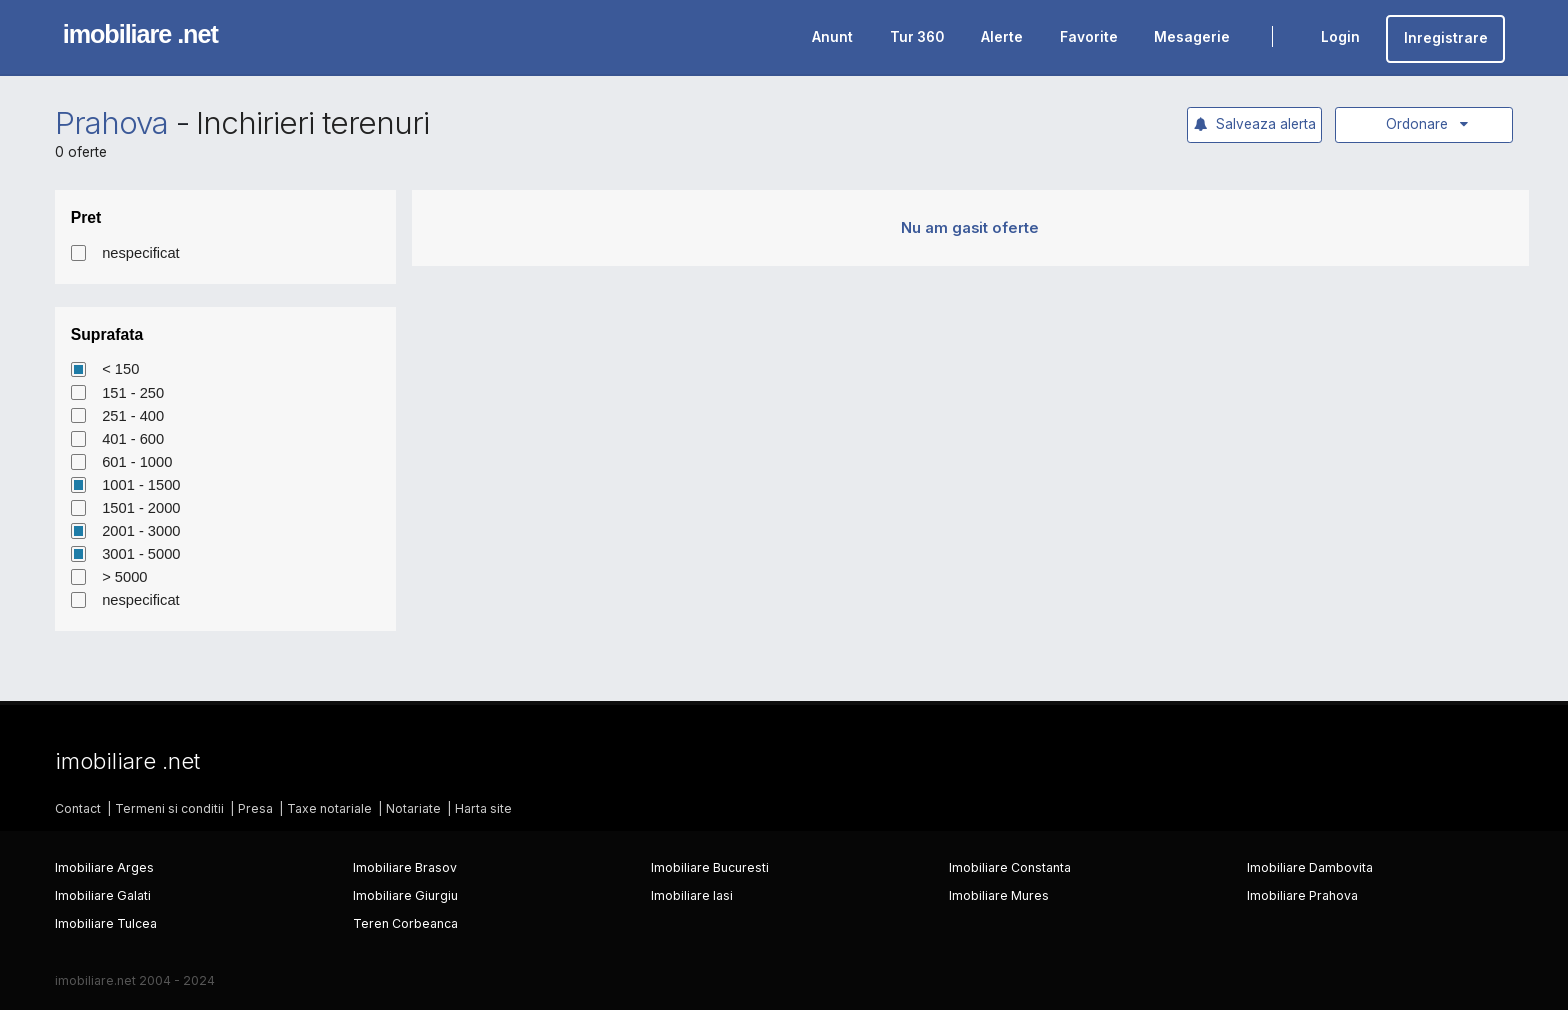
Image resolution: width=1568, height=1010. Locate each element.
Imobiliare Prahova (1302, 895)
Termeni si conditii (169, 808)
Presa (255, 808)
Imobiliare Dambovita (1310, 867)
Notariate (413, 808)
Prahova (111, 123)
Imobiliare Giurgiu (405, 895)
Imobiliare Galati (103, 895)
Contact (78, 808)
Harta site (483, 808)
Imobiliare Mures (999, 895)
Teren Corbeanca (405, 923)
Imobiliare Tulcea (106, 923)
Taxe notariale (329, 808)
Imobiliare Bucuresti (710, 867)
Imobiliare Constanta (1010, 867)
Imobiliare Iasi (692, 895)
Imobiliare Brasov (405, 867)
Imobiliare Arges (104, 867)
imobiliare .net (140, 34)
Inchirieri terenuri (312, 123)
